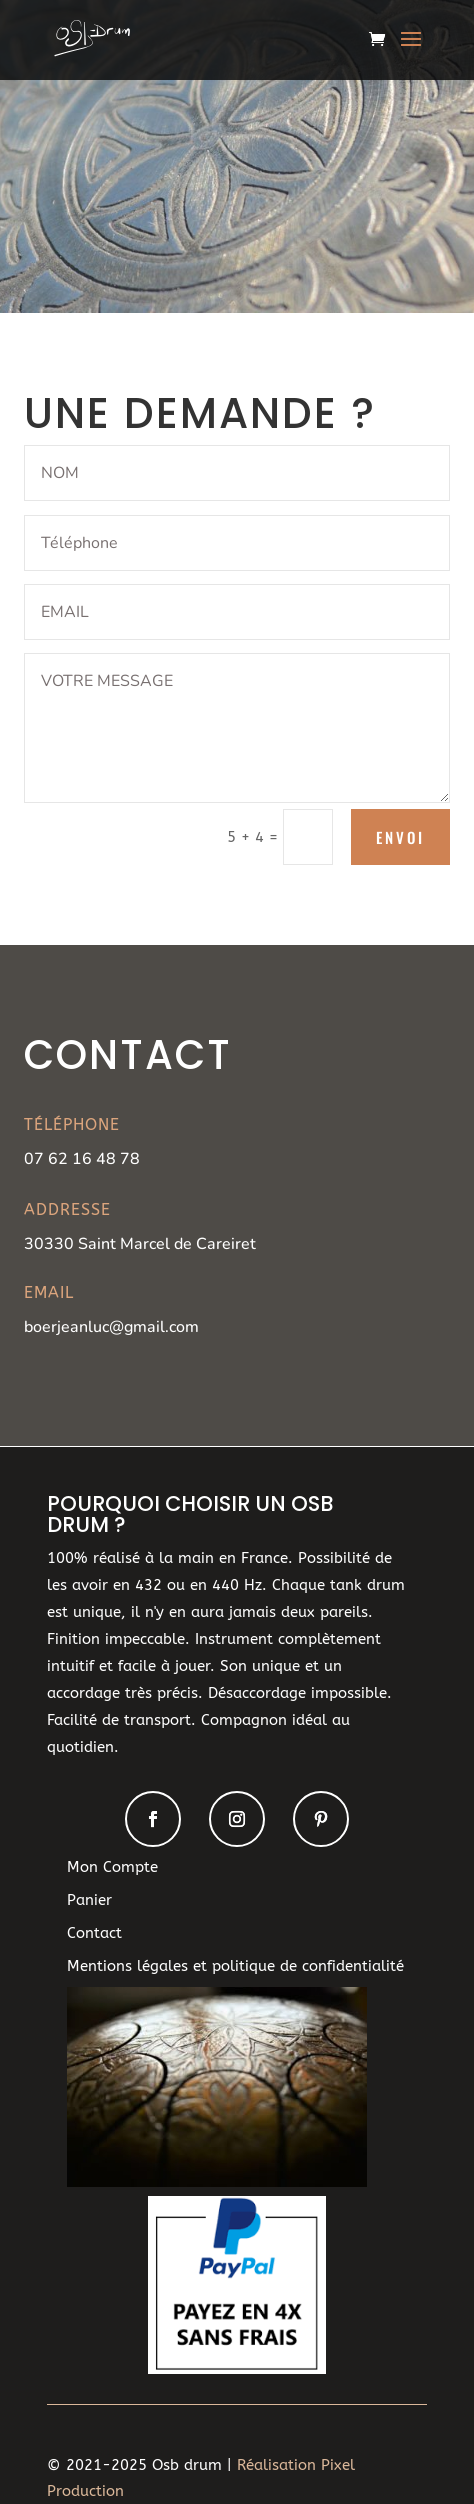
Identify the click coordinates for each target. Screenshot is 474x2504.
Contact (94, 1933)
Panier (89, 1900)
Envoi (400, 837)
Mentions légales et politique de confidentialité (235, 1966)
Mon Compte (112, 1867)
